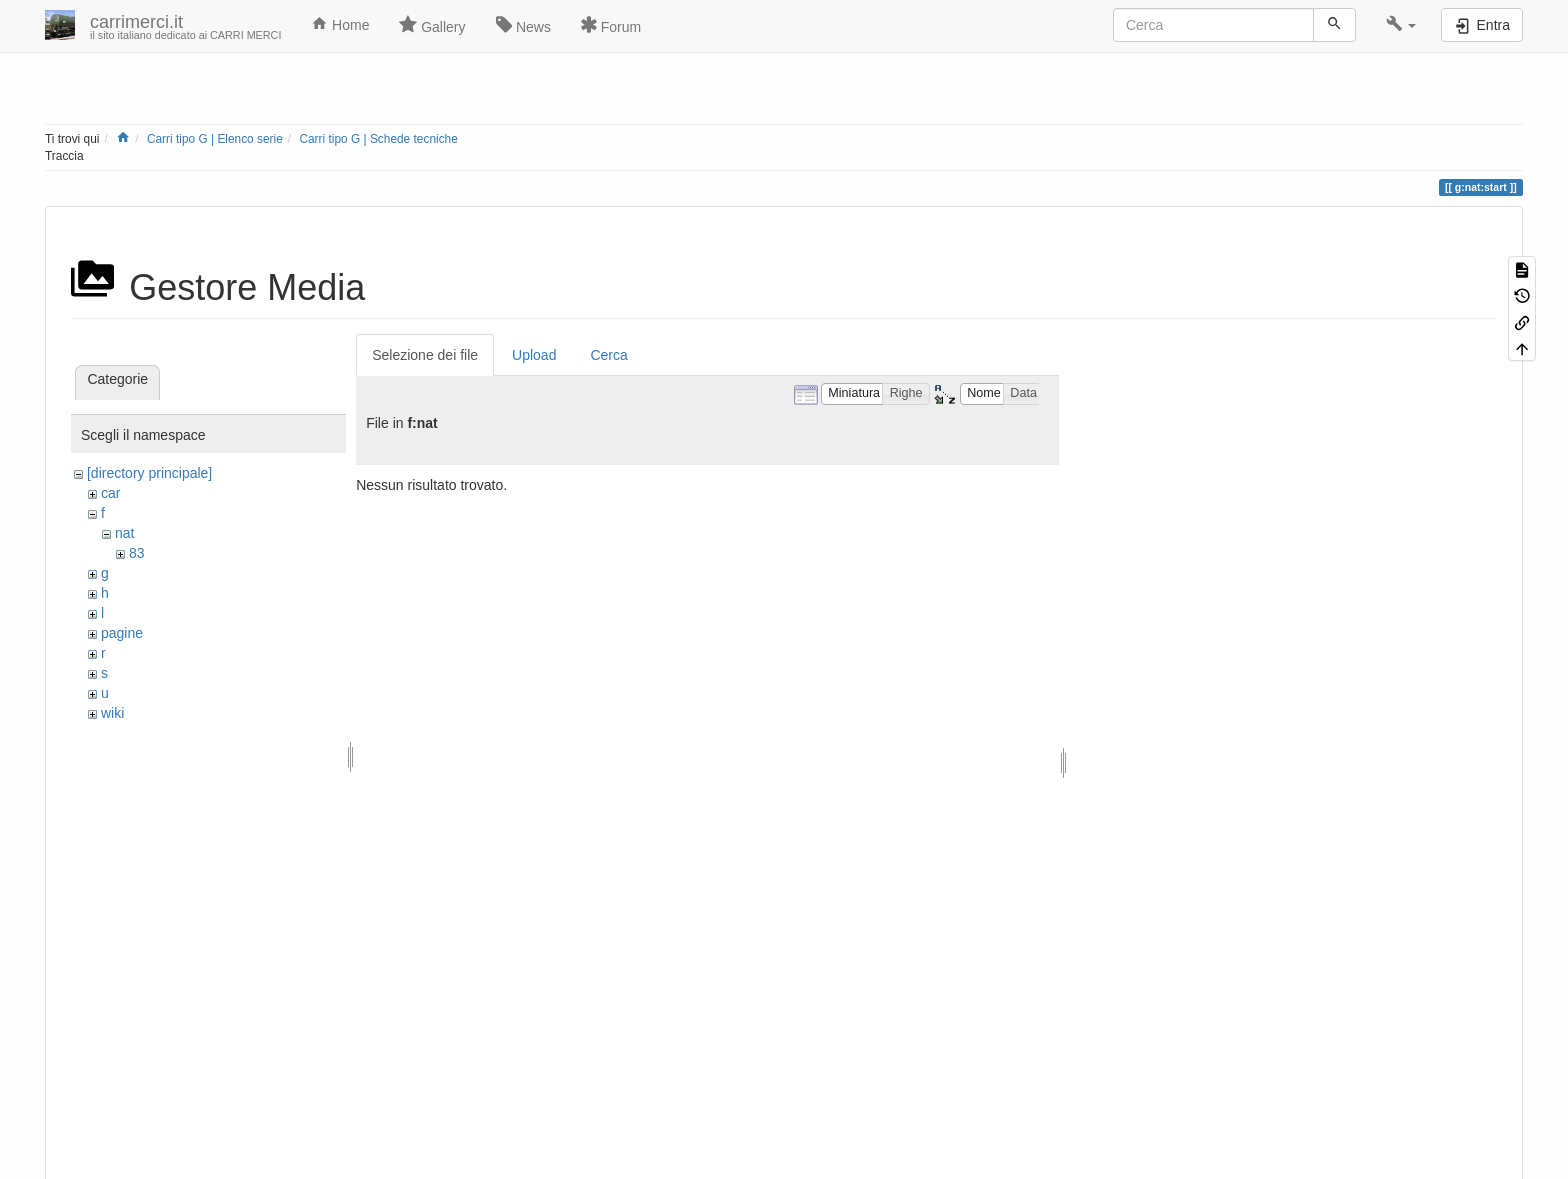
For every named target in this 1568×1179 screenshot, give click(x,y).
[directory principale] (149, 473)
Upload (534, 355)
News (523, 25)
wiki (112, 713)
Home (340, 24)
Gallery (432, 25)
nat (124, 533)
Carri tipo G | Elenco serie (215, 139)
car (110, 493)
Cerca (608, 355)
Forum (611, 25)
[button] (1401, 25)
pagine (122, 633)
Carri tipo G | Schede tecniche (378, 139)
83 (137, 553)
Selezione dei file (425, 355)
